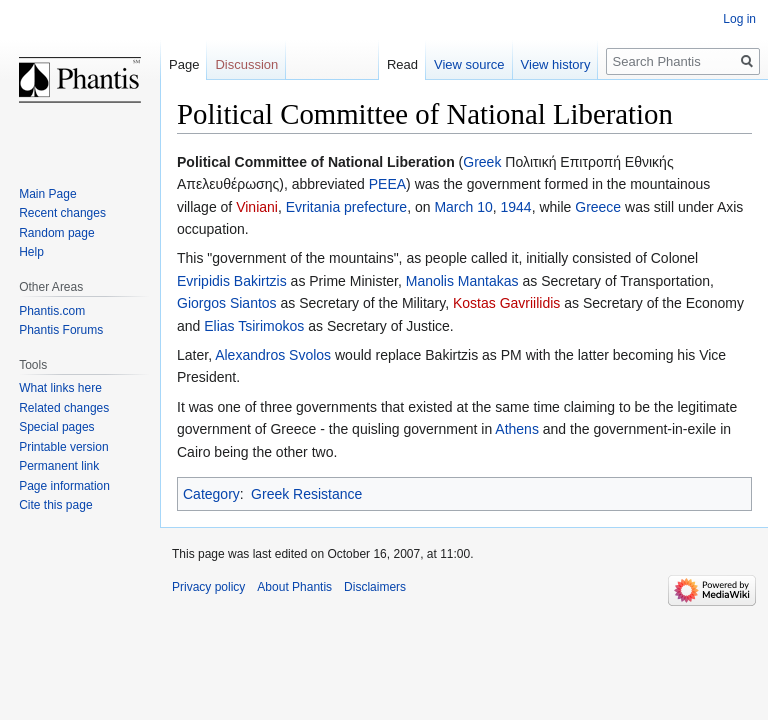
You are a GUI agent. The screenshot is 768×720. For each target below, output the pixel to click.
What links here (60, 388)
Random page (56, 233)
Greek (482, 162)
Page (184, 64)
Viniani (257, 207)
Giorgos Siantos (227, 303)
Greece (598, 207)
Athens (517, 429)
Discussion (246, 64)
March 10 (463, 207)
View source (469, 64)
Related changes (64, 408)
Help (31, 252)
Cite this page (55, 505)
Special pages (56, 427)
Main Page (47, 194)
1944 (516, 207)
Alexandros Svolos (273, 355)
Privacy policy (208, 587)
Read (402, 64)
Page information (64, 486)
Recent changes (62, 213)
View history (556, 64)
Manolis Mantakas (462, 281)
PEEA (387, 184)
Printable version (63, 447)
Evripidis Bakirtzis (232, 281)
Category (211, 494)
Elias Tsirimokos (254, 326)
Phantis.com (52, 311)
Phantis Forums (61, 330)
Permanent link (59, 466)
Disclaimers (375, 587)
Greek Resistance (306, 494)
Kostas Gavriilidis (506, 303)
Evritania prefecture (346, 207)
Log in (739, 19)
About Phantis (294, 587)
